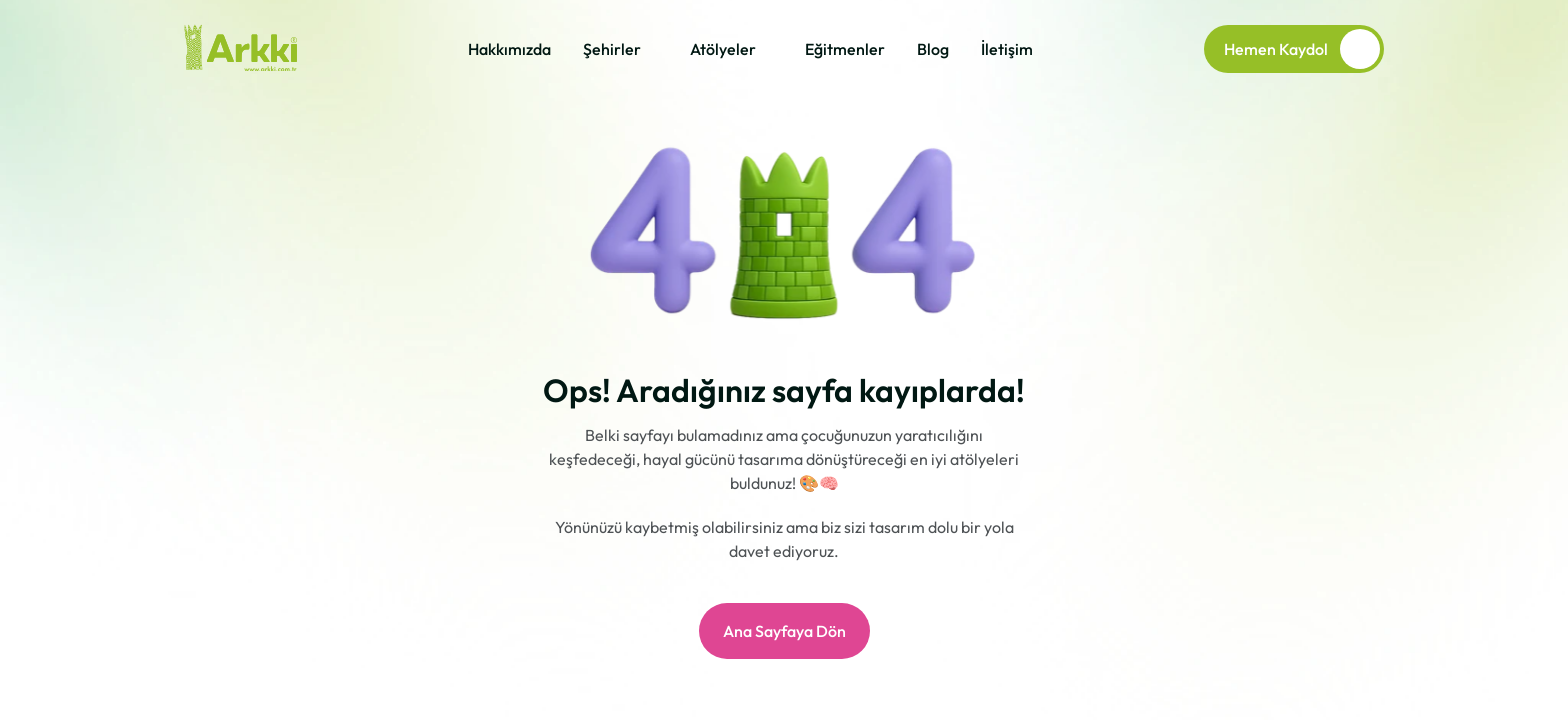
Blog (933, 49)
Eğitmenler (845, 49)
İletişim (1007, 49)
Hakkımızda (509, 49)
